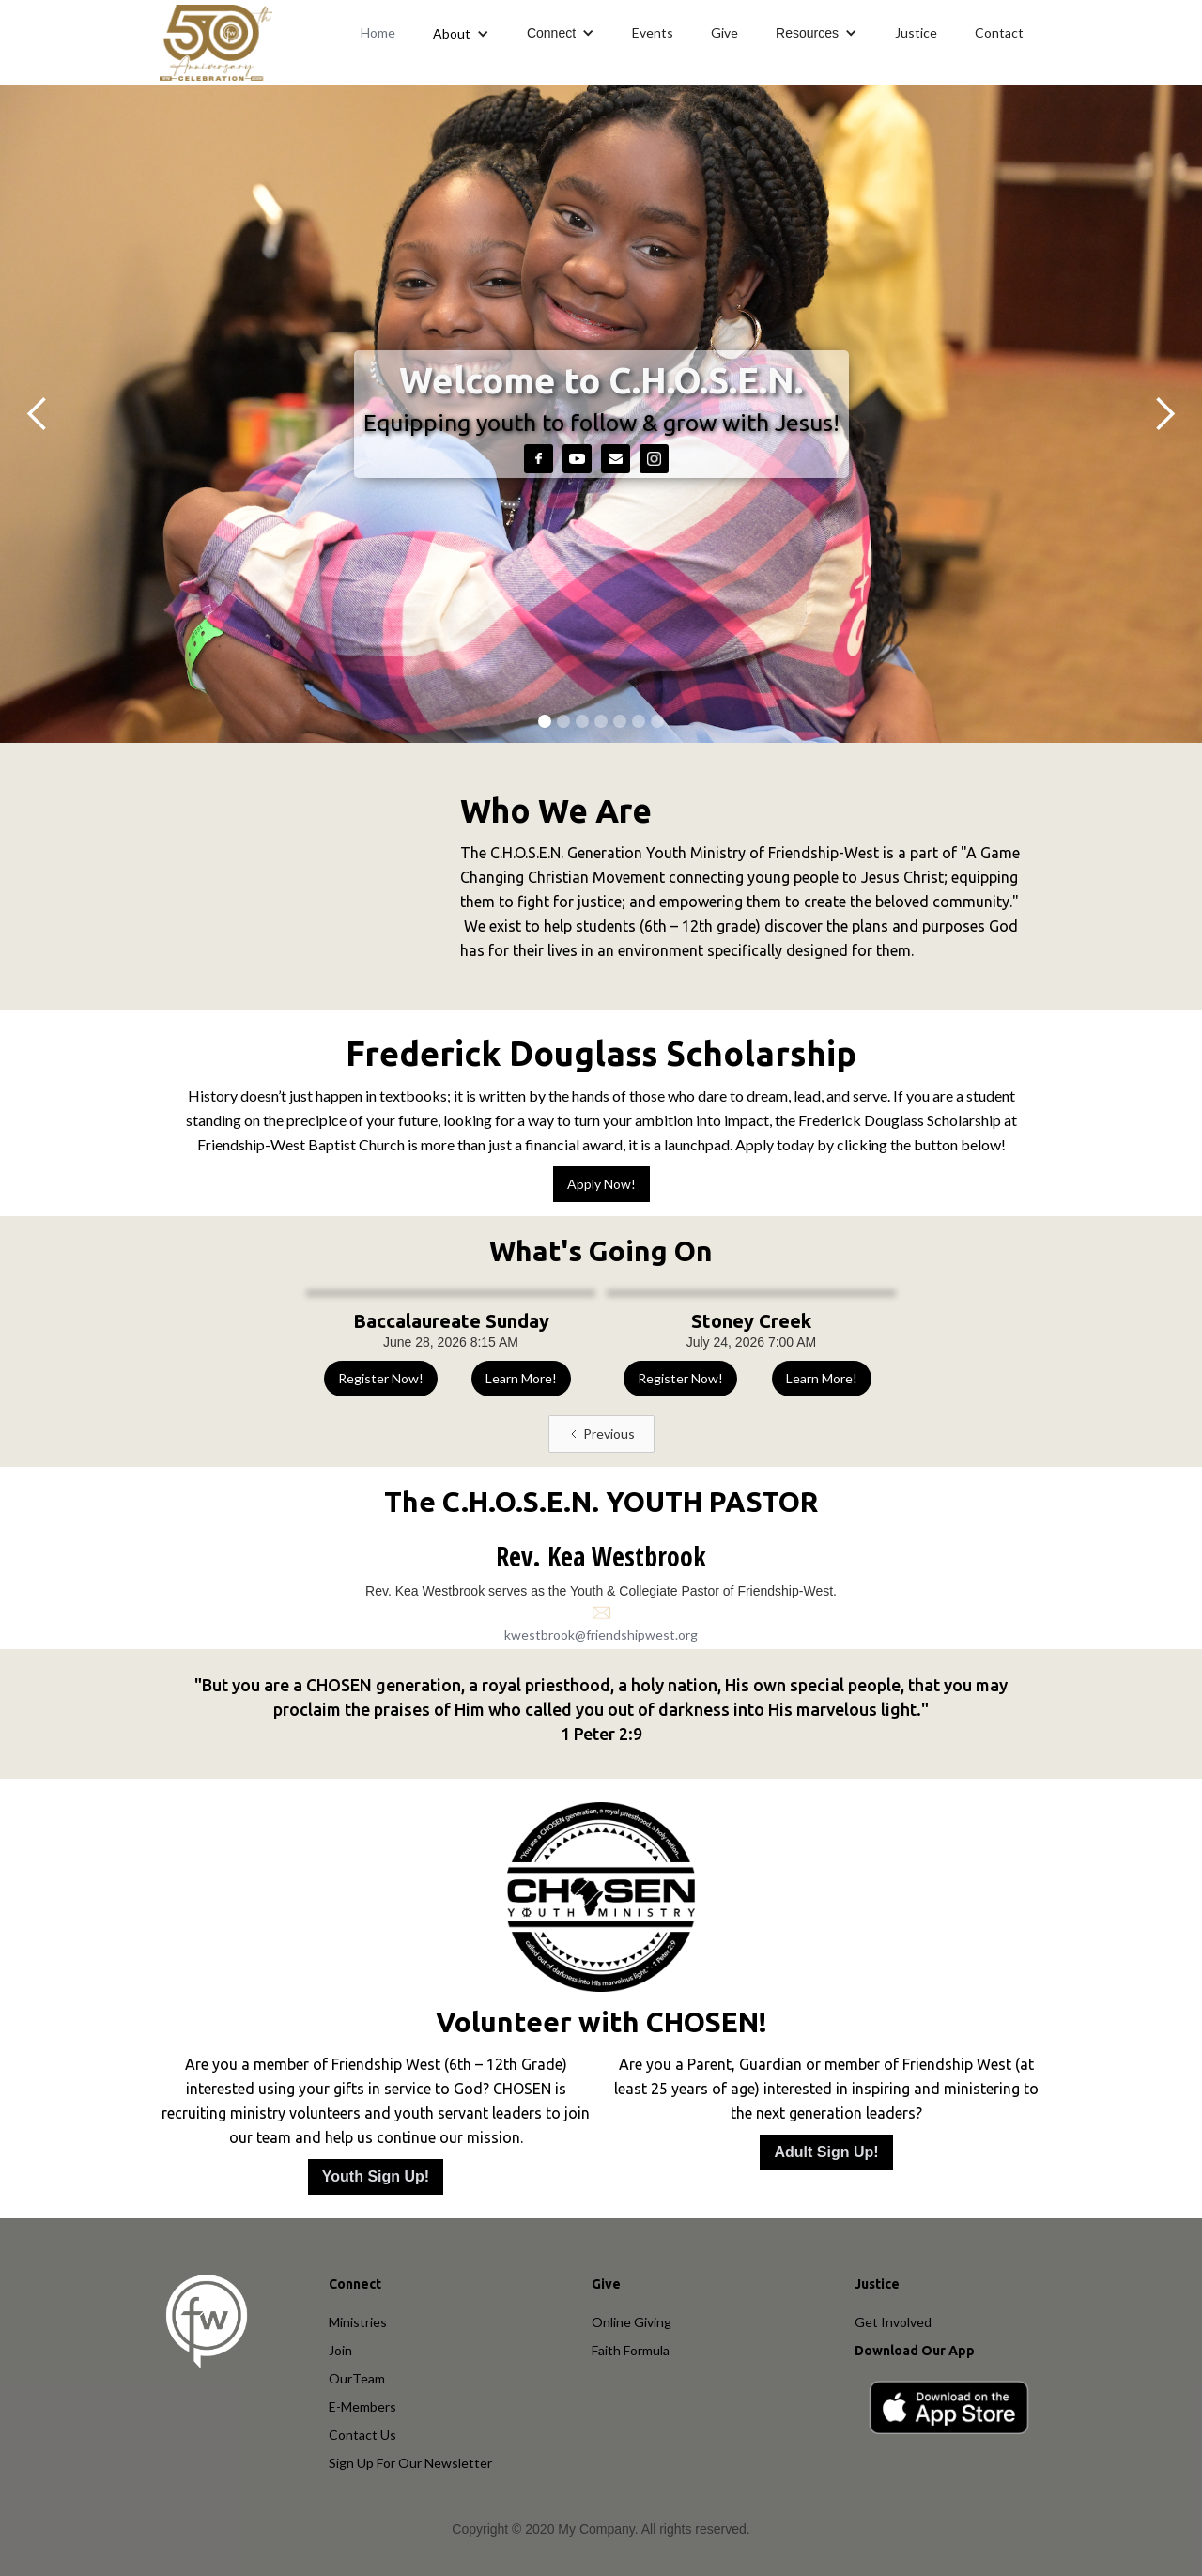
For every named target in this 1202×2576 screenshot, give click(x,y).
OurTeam (357, 2378)
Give (724, 32)
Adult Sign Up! (826, 2152)
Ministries (358, 2322)
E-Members (362, 2406)
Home (378, 32)
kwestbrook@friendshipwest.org (601, 1635)
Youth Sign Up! (375, 2176)
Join (340, 2350)
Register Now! (381, 1378)
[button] (461, 33)
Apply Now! (601, 1184)
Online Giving (631, 2322)
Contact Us (362, 2435)
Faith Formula (631, 2350)
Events (652, 32)
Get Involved (893, 2322)
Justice (916, 32)
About (451, 33)
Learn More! (521, 1378)
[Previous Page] (601, 1434)
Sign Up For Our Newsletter (410, 2463)
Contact (999, 32)
